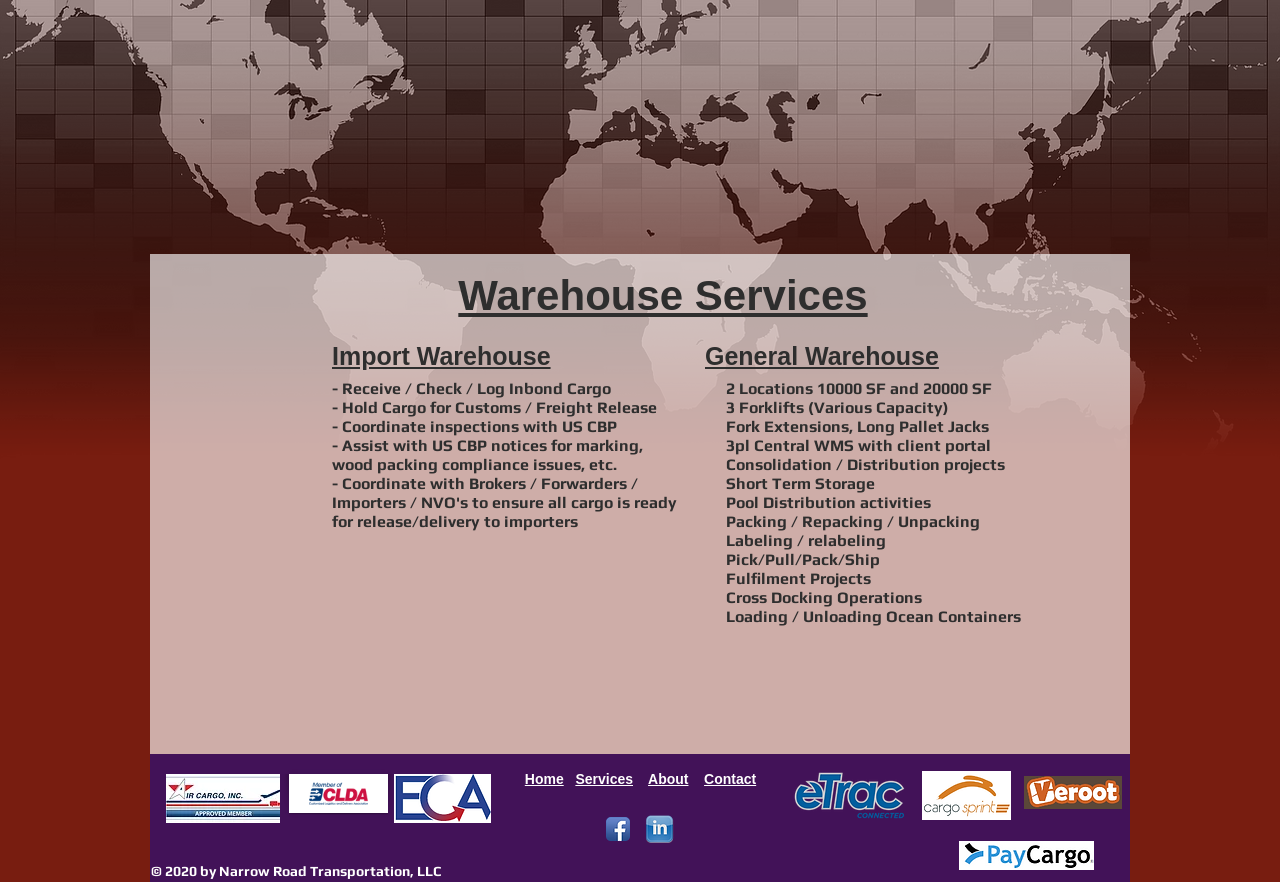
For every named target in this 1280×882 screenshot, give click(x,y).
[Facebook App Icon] (618, 829)
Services (604, 779)
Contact (730, 779)
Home (544, 779)
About (668, 779)
